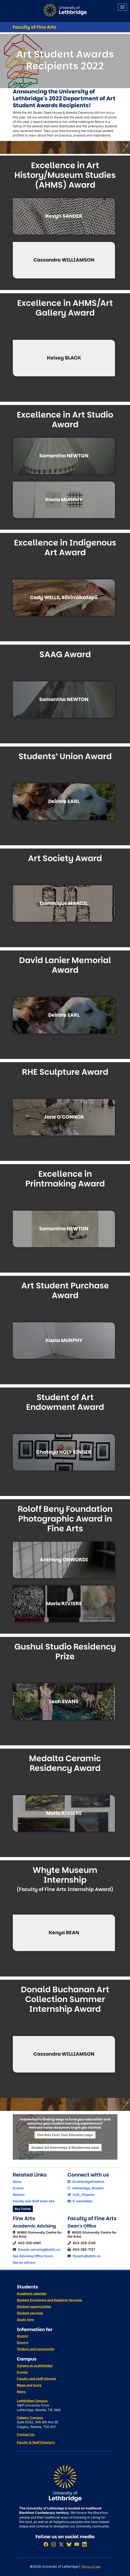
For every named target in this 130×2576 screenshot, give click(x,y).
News (17, 2182)
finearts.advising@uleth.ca (39, 2249)
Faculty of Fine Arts (34, 27)
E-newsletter (80, 2201)
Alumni (22, 2336)
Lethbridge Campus (32, 2401)
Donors (22, 2342)
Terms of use (90, 2566)
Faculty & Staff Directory (36, 2442)
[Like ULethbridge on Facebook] (46, 2544)
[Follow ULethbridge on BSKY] (69, 2544)
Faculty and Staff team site (33, 2201)
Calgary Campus (30, 2418)
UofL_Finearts (81, 2195)
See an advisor (24, 2262)
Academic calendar (32, 2293)
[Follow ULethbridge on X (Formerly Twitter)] (61, 2544)
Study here (25, 2319)
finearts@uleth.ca (86, 2256)
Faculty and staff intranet (36, 2379)
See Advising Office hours (33, 2256)
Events (18, 2188)
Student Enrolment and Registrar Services (49, 2300)
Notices (19, 2195)
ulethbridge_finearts (86, 2188)
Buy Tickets (23, 2208)
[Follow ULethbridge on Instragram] (53, 2544)
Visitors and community (36, 2349)
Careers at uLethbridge (35, 2366)
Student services (30, 2313)
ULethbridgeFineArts (86, 2182)
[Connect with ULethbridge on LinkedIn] (84, 2544)
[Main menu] (122, 7)
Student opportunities (34, 2306)
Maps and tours (29, 2385)
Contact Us (25, 2434)
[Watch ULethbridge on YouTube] (76, 2544)
